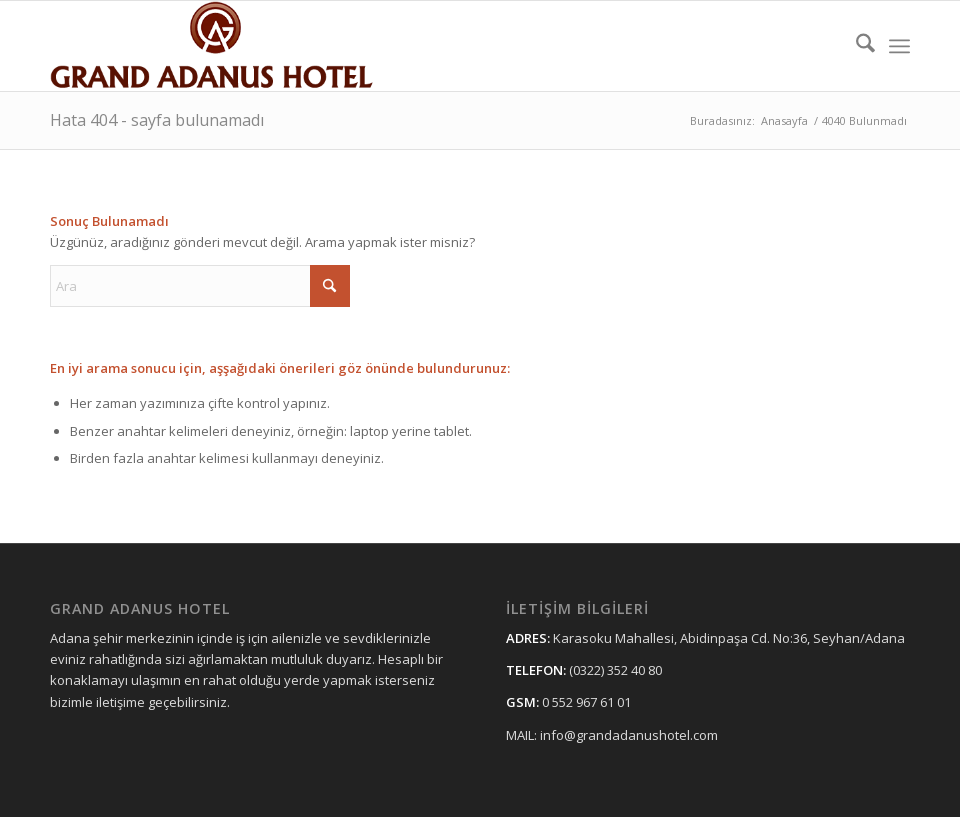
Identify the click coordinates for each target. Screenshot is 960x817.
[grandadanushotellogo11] (213, 46)
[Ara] (855, 46)
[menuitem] (855, 46)
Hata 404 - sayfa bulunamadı (157, 120)
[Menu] (899, 46)
